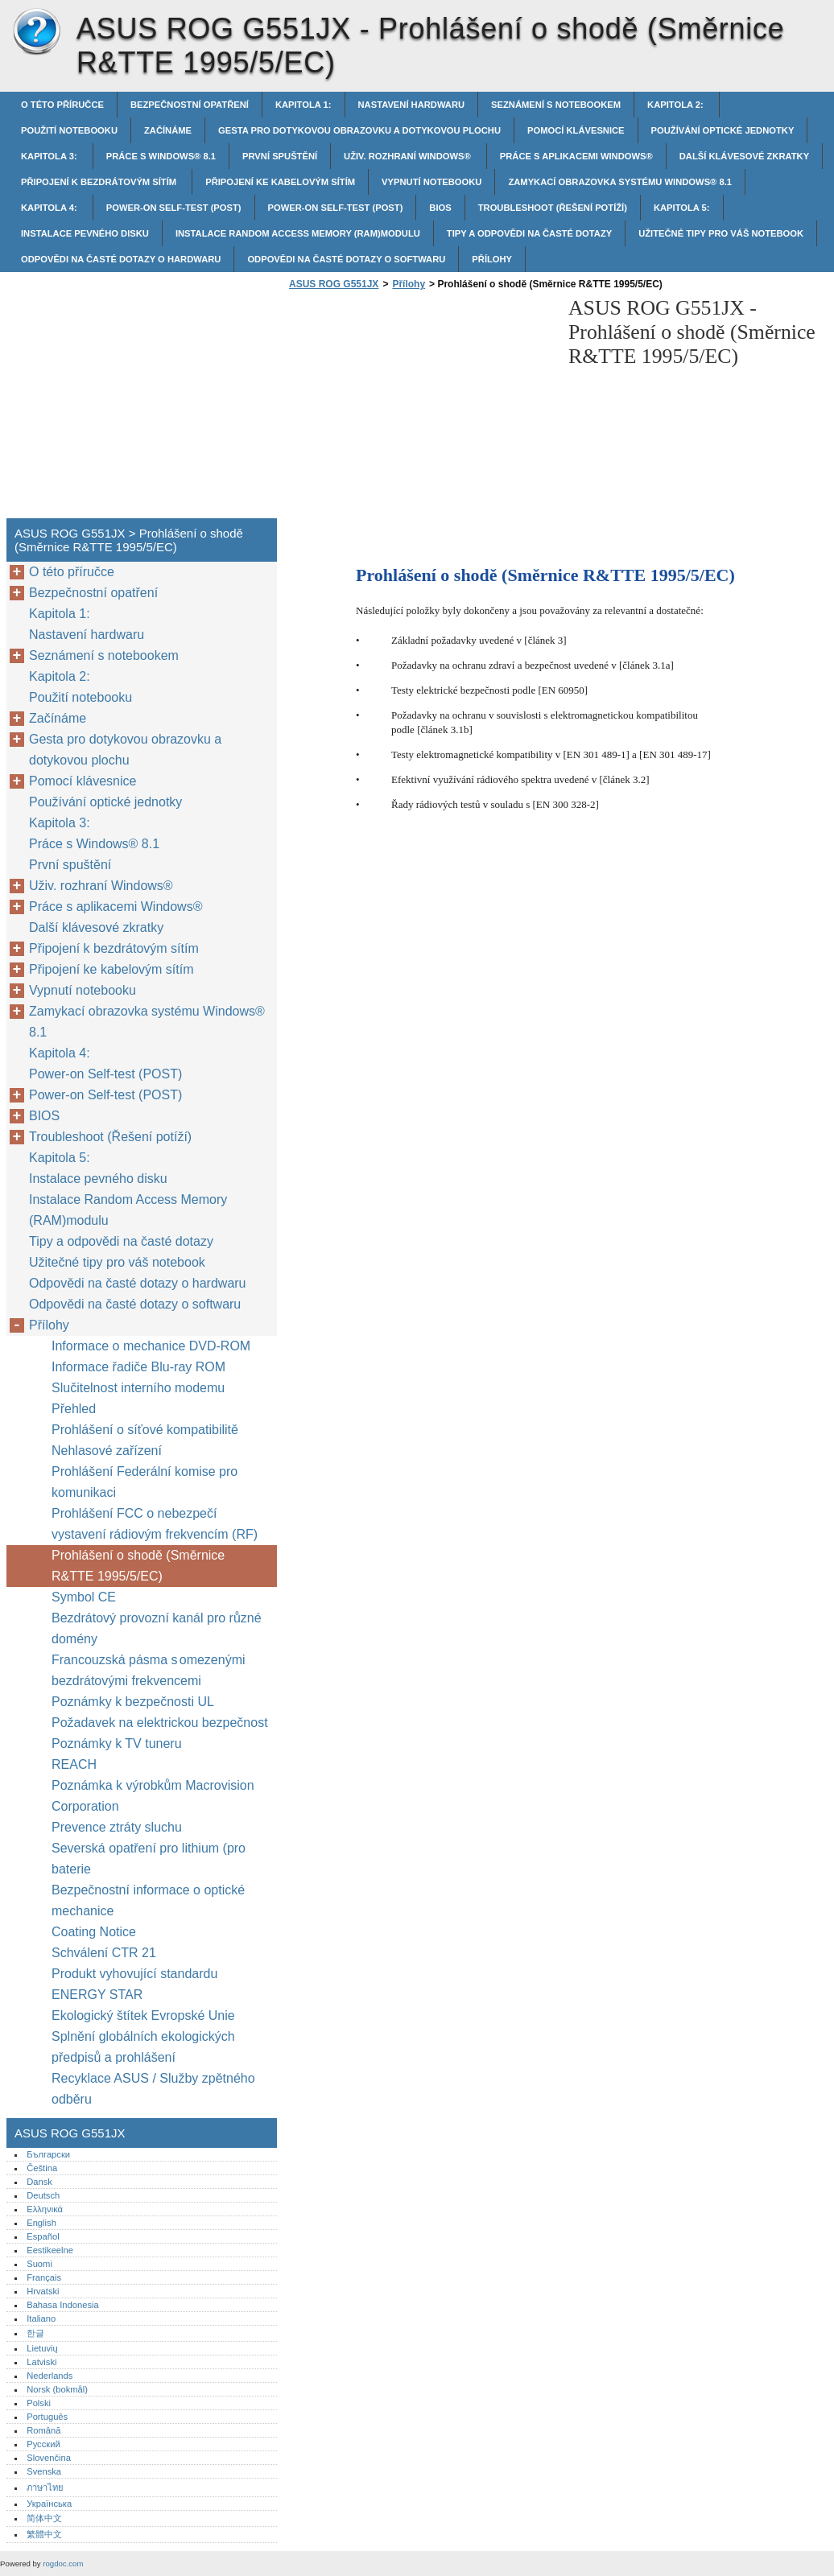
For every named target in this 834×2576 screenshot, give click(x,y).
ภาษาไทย (45, 2487)
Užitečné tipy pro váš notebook (720, 233)
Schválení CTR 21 (104, 1953)
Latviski (41, 2362)
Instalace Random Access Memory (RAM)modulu (297, 233)
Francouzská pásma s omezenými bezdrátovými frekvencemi (149, 1670)
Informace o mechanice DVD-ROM (151, 1346)
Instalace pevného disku (85, 233)
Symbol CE (84, 1597)
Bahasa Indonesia (63, 2305)
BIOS (440, 207)
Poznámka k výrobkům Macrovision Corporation (153, 1795)
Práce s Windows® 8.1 (161, 156)
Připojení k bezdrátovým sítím (100, 182)
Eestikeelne (50, 2250)
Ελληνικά (45, 2209)
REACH (74, 1764)
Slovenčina (49, 2458)
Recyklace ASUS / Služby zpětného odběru (153, 2088)
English (41, 2223)
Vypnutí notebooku (431, 182)
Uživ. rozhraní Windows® (408, 156)
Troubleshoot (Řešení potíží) (552, 207)
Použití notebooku (69, 130)
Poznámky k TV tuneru (117, 1743)
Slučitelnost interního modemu (138, 1388)
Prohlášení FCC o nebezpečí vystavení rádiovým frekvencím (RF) (155, 1523)
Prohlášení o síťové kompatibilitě (145, 1429)
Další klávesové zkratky (744, 156)
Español (43, 2236)
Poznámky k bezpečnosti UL (133, 1701)
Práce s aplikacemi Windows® (576, 156)
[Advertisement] (420, 408)
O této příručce (62, 104)
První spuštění (279, 156)
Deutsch (43, 2195)
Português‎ (47, 2416)
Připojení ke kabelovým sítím (280, 182)
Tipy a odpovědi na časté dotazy (529, 233)
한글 (35, 2333)
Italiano (41, 2318)
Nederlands (49, 2375)
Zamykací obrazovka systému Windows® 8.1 (620, 182)
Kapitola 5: (682, 207)
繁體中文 (44, 2534)
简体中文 (44, 2518)
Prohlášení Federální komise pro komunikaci (144, 1482)
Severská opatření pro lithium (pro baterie (149, 1858)
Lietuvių (42, 2348)
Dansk (39, 2182)
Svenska (44, 2471)
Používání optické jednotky (723, 130)
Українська (49, 2503)
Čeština (42, 2168)
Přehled (74, 1409)
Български (48, 2154)
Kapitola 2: (676, 104)
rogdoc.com (63, 2563)
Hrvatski (43, 2291)
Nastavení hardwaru (411, 104)
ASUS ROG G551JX (36, 32)
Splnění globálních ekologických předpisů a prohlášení (143, 2047)
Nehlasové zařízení (108, 1450)
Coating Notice (94, 1932)
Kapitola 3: (50, 156)
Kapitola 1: (303, 104)
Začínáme (168, 130)
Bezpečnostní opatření (189, 104)
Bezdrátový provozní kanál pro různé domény (157, 1628)
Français (44, 2277)
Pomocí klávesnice (576, 130)
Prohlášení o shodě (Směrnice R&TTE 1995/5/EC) (138, 1565)
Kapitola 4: (50, 207)
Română (43, 2430)
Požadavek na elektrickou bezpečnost (160, 1722)
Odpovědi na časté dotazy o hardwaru (121, 259)
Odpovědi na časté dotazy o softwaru (346, 259)
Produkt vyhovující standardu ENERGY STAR (134, 1984)
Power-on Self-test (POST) (174, 207)
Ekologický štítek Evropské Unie (143, 2015)
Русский (43, 2444)
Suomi (39, 2264)
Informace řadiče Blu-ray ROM (138, 1367)
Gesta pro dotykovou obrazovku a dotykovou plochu (359, 130)
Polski (39, 2403)
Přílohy (492, 259)
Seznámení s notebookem (556, 104)
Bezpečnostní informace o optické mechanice (148, 1900)
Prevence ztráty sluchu (117, 1827)
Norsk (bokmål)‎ (57, 2389)
